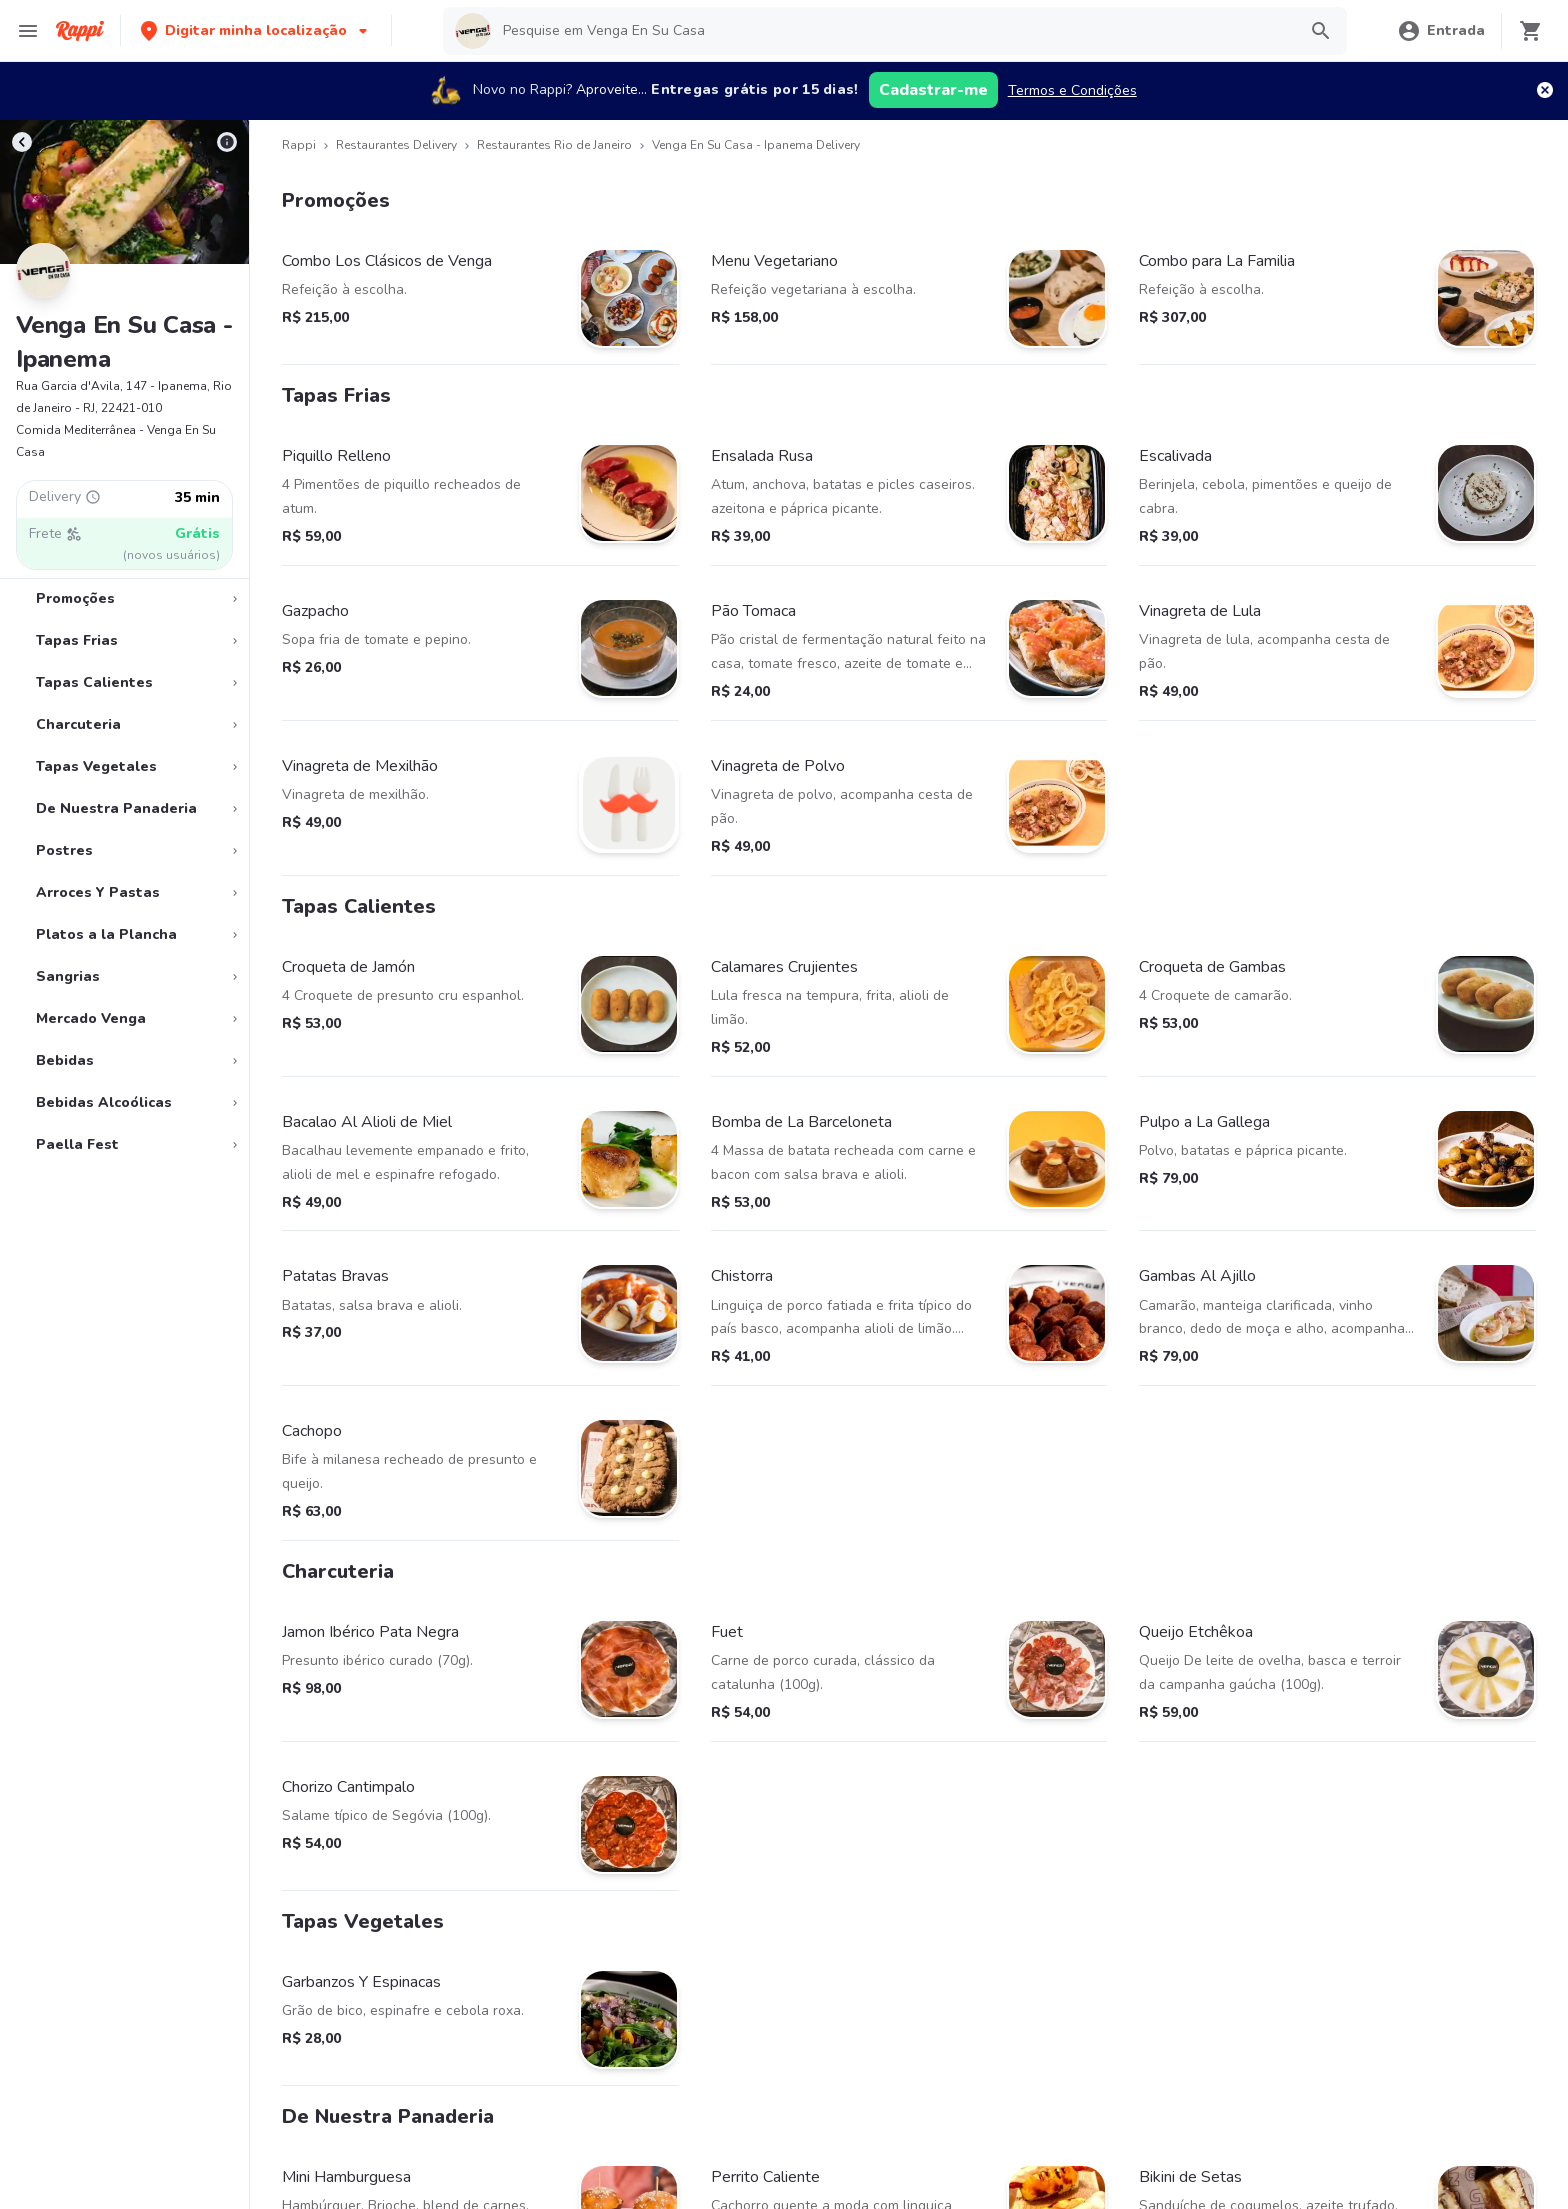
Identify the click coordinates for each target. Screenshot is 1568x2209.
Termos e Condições (1072, 90)
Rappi (299, 145)
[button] (256, 30)
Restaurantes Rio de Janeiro (554, 145)
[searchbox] (893, 31)
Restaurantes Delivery (396, 145)
